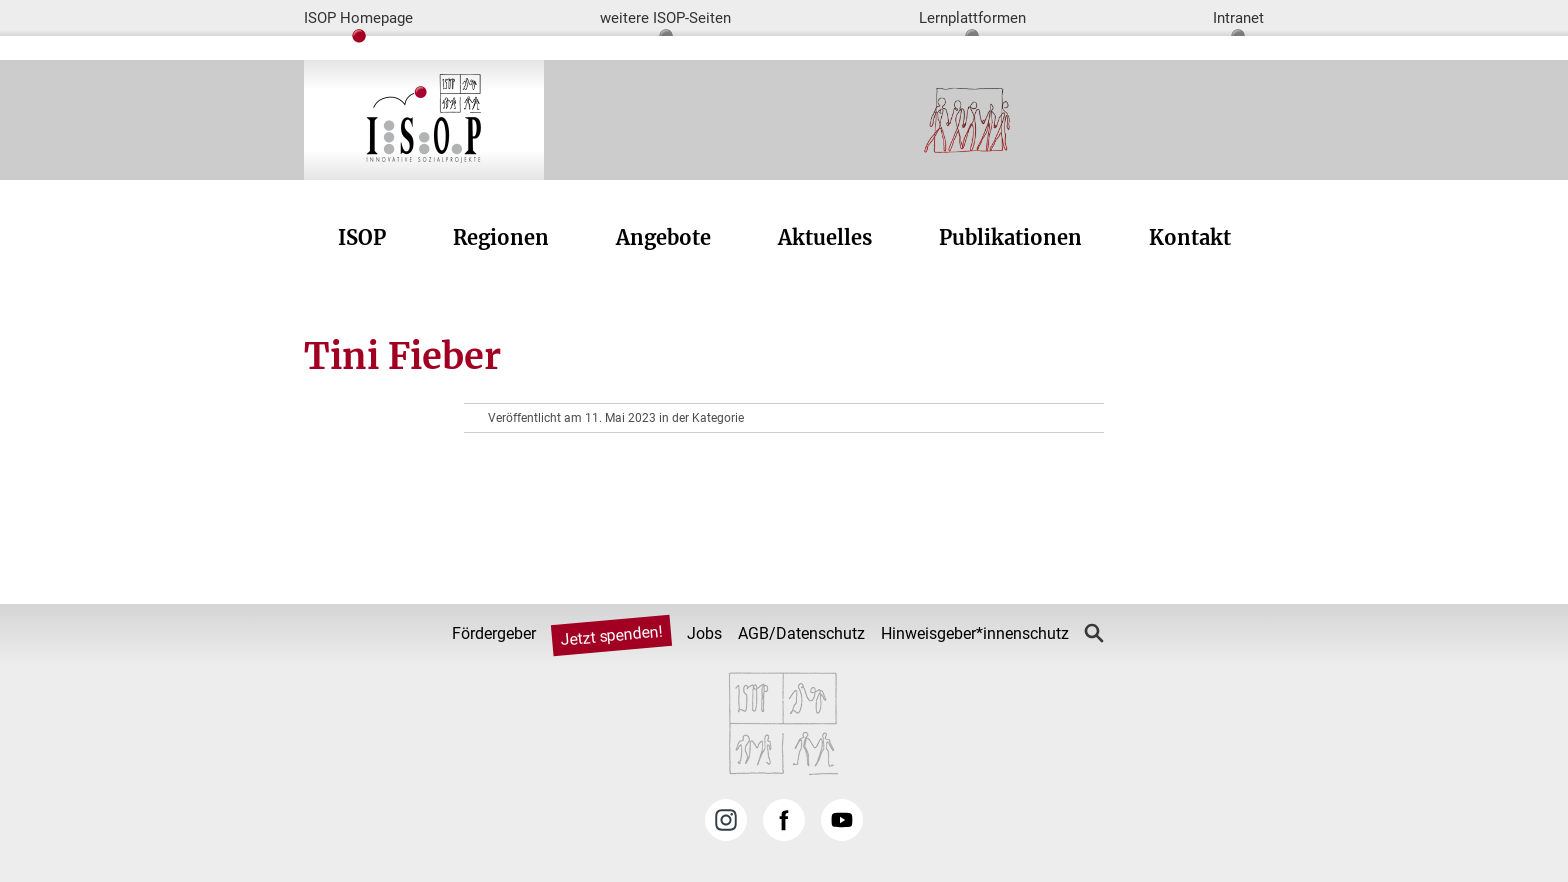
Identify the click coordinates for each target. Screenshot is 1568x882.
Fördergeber (494, 633)
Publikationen (1010, 237)
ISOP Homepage (358, 18)
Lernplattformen (972, 18)
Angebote (663, 237)
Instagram (726, 820)
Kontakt (1190, 237)
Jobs (704, 633)
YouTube (842, 820)
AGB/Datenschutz (801, 633)
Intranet (1238, 18)
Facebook (784, 820)
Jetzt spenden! (611, 636)
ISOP (362, 237)
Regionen (501, 237)
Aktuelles (825, 237)
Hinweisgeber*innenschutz (975, 633)
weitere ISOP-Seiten (665, 18)
